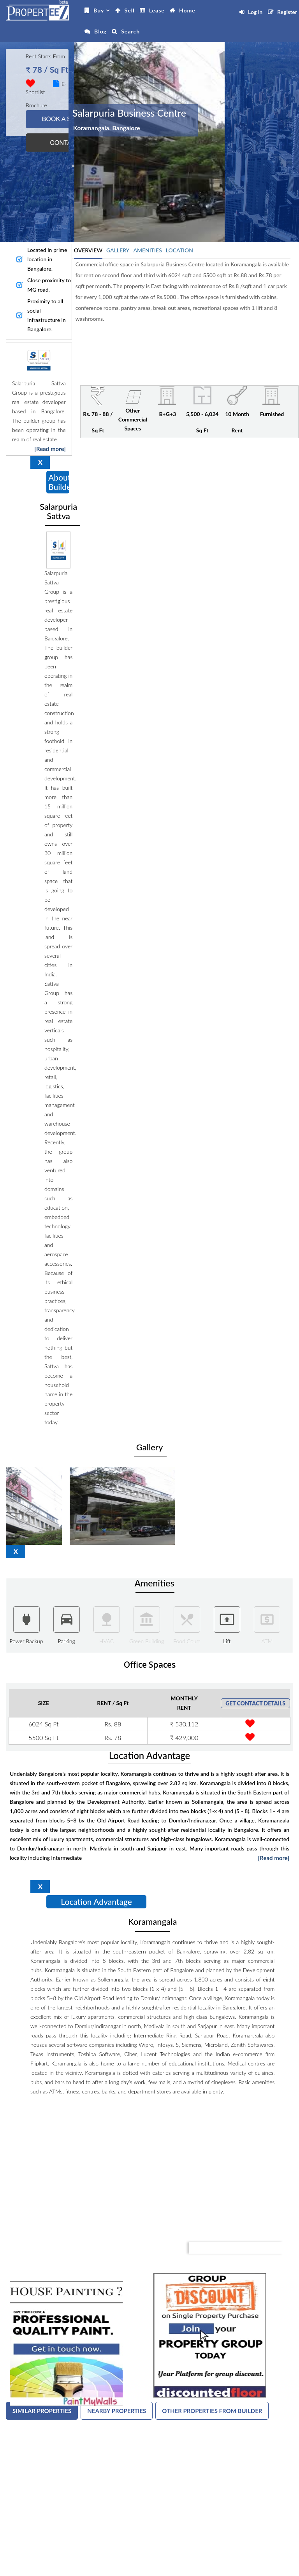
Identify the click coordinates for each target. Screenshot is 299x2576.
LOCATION (179, 250)
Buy (98, 10)
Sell (130, 10)
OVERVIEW (88, 250)
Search (130, 31)
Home (187, 10)
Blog (100, 31)
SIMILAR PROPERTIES (41, 2410)
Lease (157, 10)
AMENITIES (147, 250)
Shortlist (35, 92)
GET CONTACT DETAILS (255, 1703)
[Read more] (49, 448)
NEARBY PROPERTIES (116, 2410)
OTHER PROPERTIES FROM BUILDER (212, 2410)
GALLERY (117, 250)
